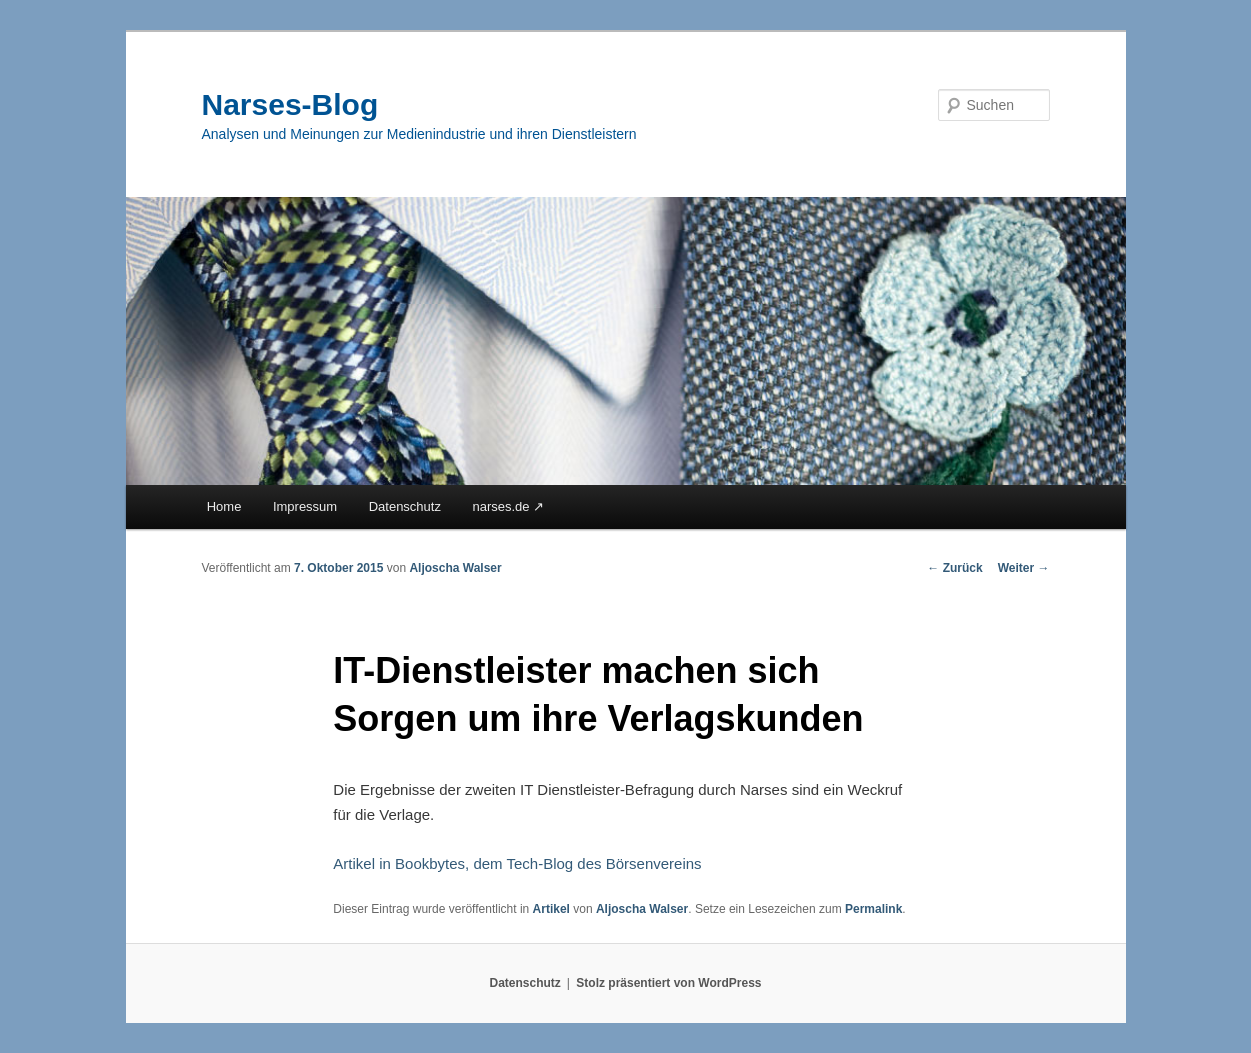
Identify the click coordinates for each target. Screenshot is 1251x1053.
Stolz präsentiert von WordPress (668, 983)
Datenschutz (405, 506)
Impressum (305, 506)
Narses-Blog (290, 104)
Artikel (551, 909)
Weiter (1024, 568)
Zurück (954, 568)
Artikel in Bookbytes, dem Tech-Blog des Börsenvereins (517, 863)
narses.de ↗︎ (508, 506)
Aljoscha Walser (455, 568)
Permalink (873, 909)
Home (224, 506)
